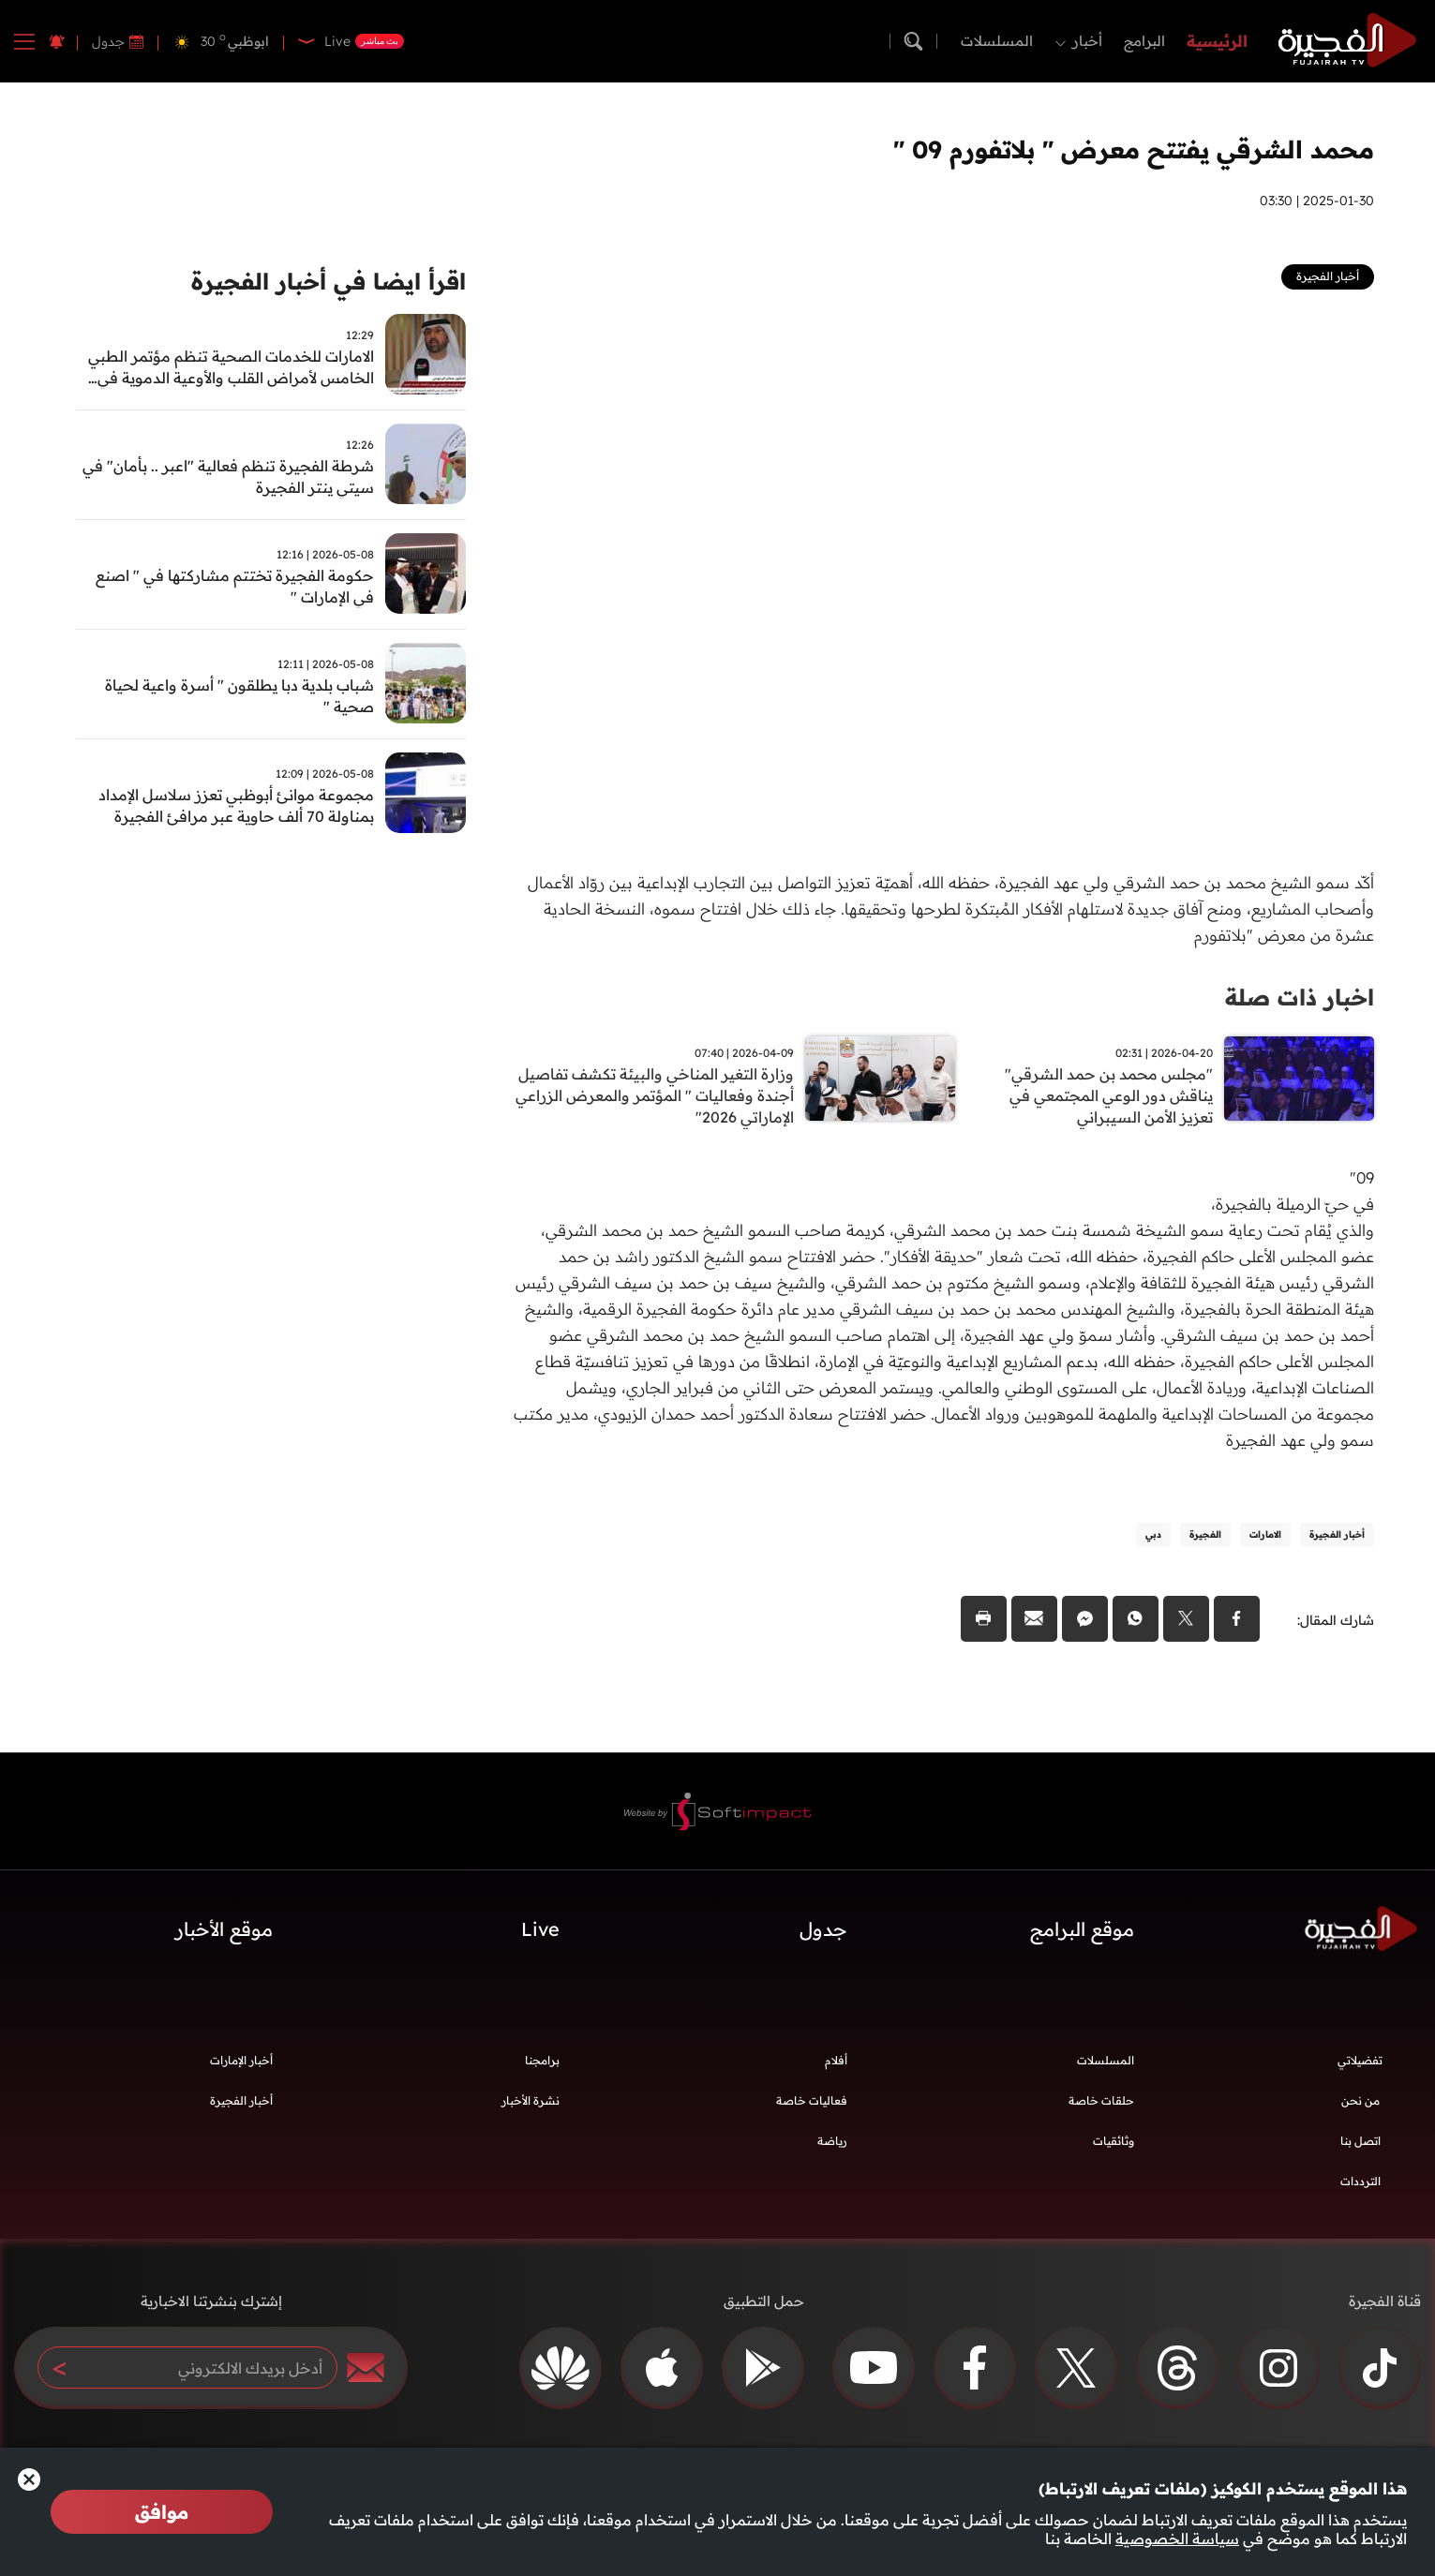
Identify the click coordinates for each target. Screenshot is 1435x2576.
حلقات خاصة (1101, 2108)
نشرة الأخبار (530, 2108)
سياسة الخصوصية (1177, 2538)
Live (540, 1936)
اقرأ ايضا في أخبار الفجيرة (316, 283)
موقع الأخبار (224, 1936)
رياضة (832, 2148)
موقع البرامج (1082, 1936)
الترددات (1360, 2188)
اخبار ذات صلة (1293, 996)
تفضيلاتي (1360, 2068)
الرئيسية (1217, 41)
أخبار (1087, 41)
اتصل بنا (1360, 2148)
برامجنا (542, 2068)
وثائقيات (1113, 2148)
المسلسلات (997, 41)
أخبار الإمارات (241, 2068)
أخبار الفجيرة (241, 2108)
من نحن (1360, 2108)
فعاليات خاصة (811, 2108)
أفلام (836, 2068)
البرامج (1144, 41)
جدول (108, 41)
